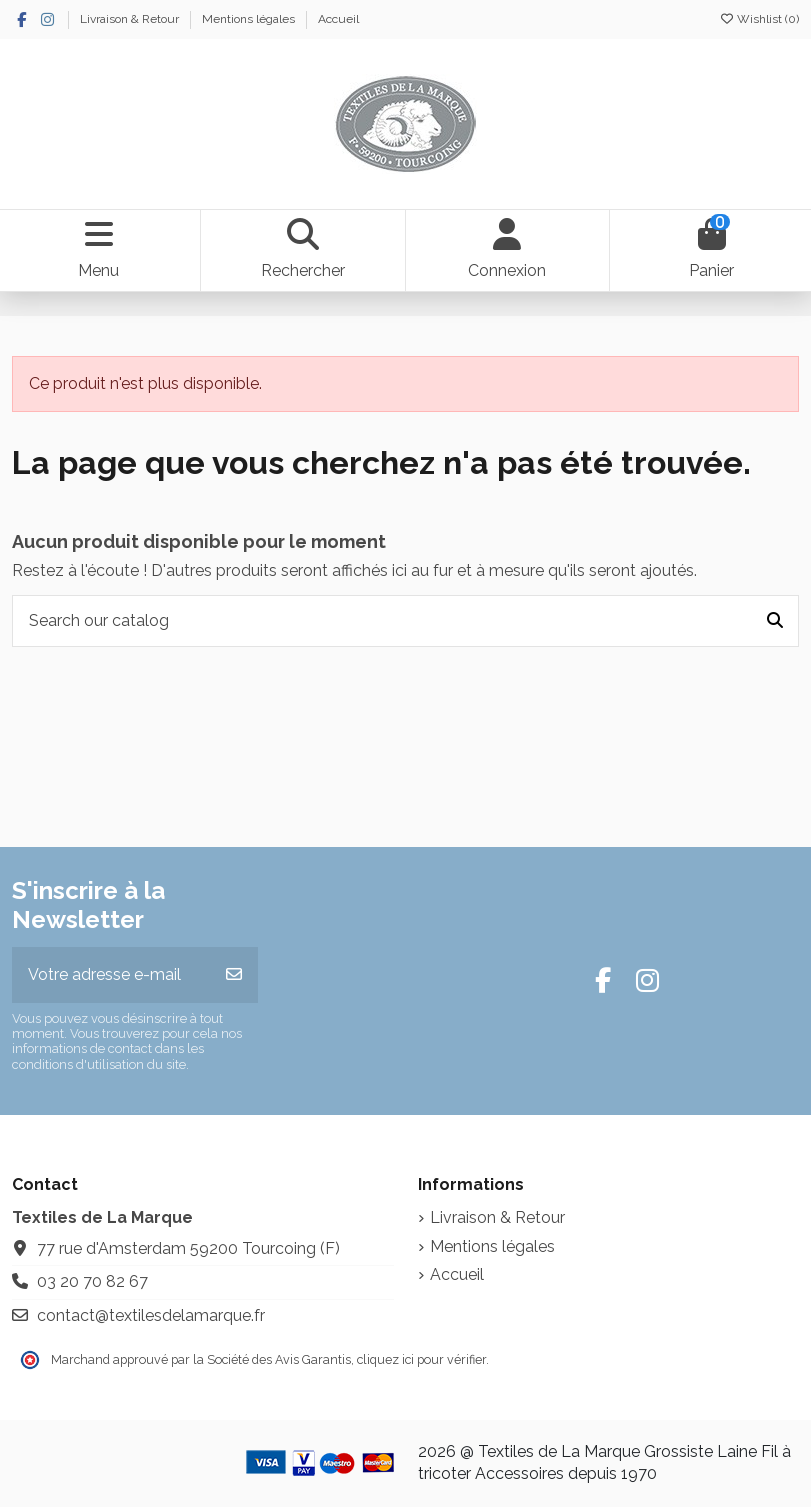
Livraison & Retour (131, 19)
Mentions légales (250, 19)
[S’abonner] (234, 975)
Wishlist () (759, 19)
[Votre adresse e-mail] (111, 975)
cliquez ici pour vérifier (421, 1359)
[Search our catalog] (775, 621)
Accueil (338, 19)
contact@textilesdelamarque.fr (151, 1315)
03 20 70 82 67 (92, 1281)
